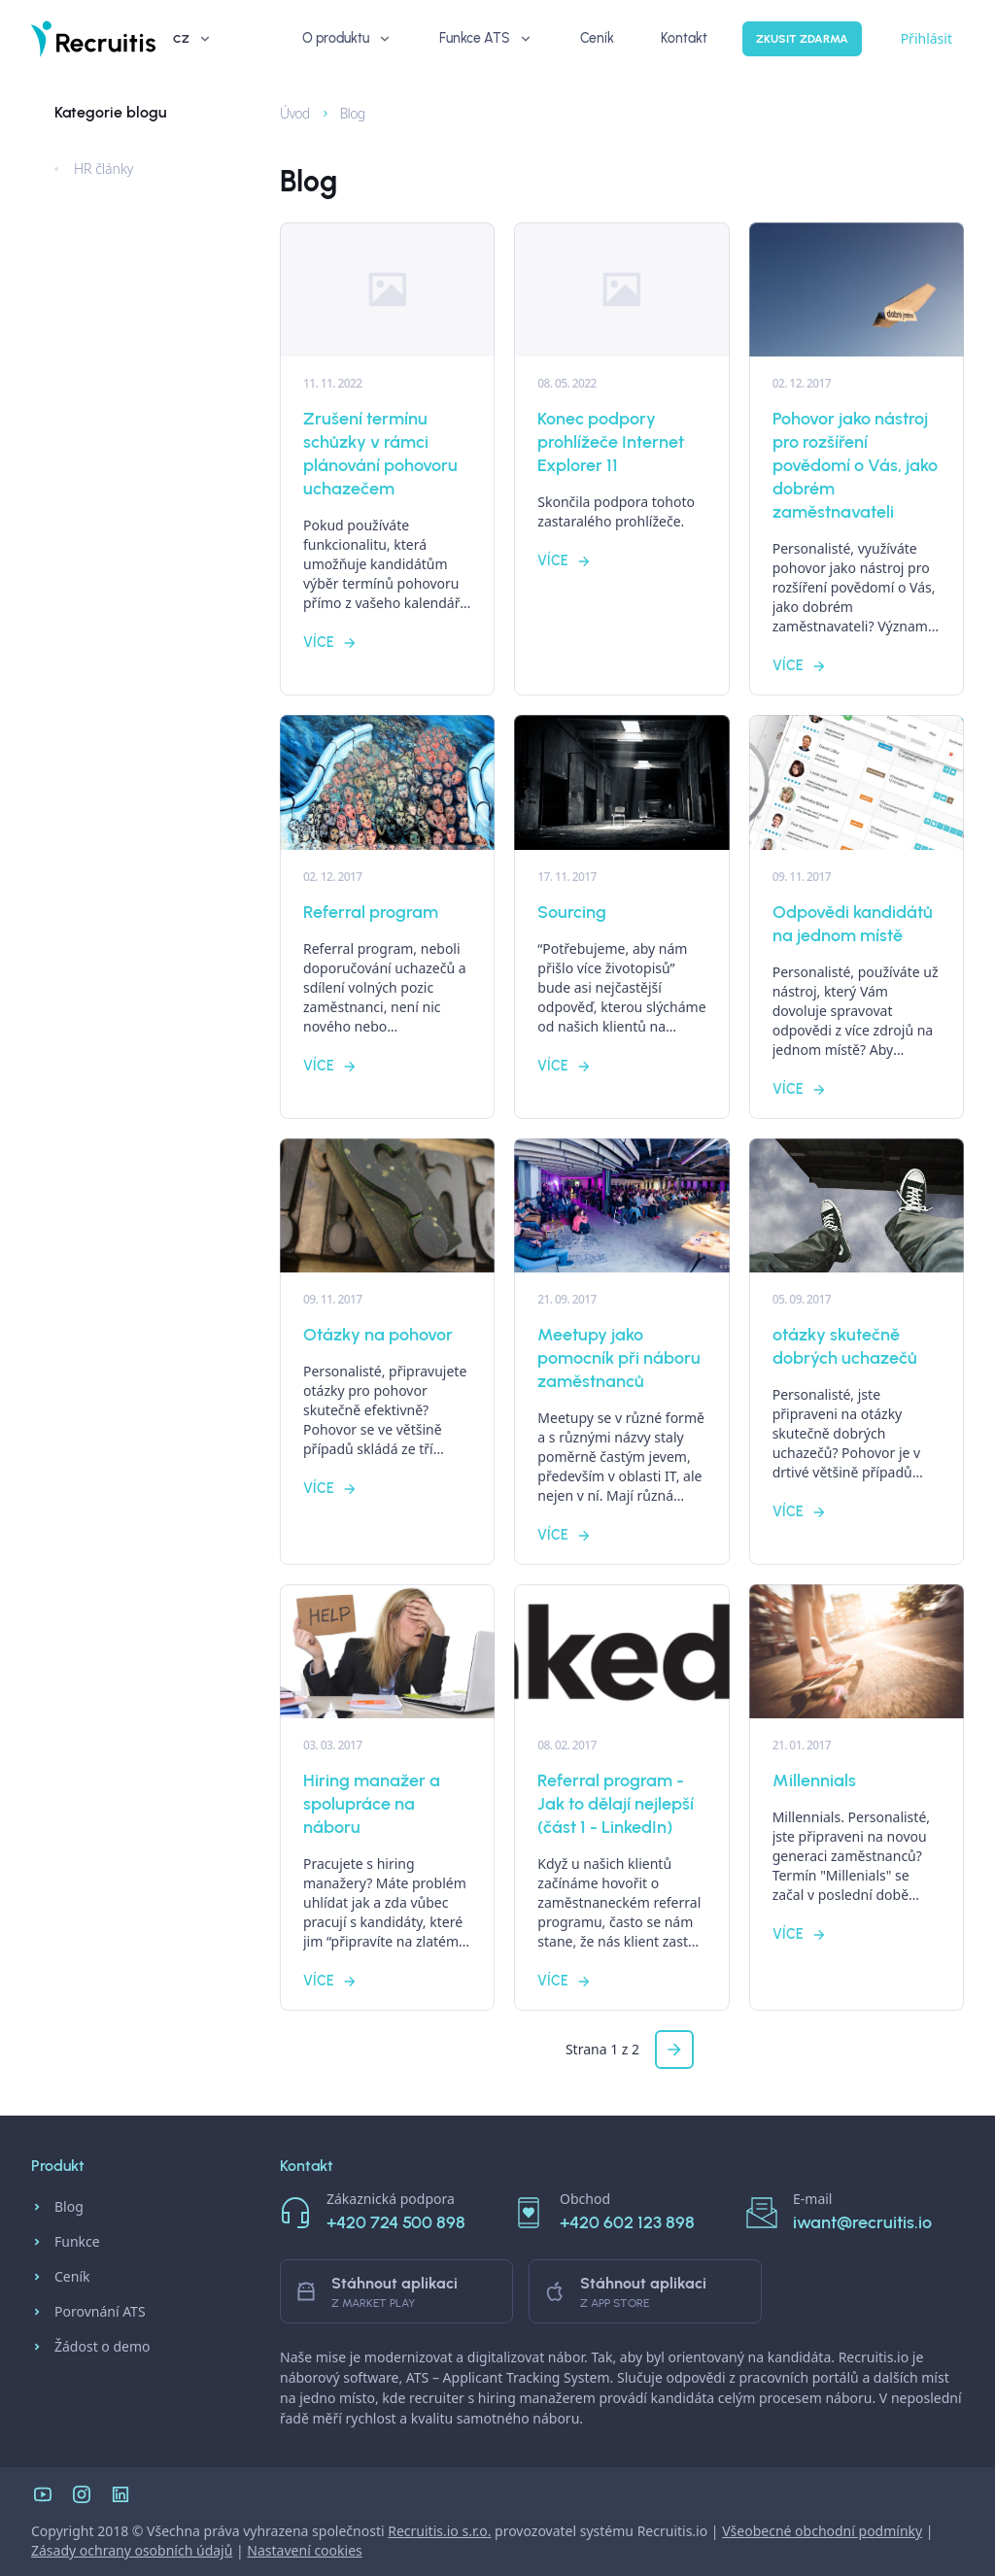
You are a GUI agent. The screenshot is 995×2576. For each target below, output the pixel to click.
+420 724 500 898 (395, 2222)
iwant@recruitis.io (862, 2222)
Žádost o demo (91, 2346)
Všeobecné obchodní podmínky (822, 2531)
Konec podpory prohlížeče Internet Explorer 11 (610, 442)
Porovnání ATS (88, 2312)
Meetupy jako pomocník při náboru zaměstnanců (619, 1358)
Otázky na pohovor (378, 1334)
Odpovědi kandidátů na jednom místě (852, 923)
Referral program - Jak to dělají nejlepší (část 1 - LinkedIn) (615, 1804)
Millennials (814, 1780)
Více (330, 642)
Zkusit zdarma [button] (735, 39)
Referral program (370, 912)
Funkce (65, 2242)
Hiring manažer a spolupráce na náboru (371, 1804)
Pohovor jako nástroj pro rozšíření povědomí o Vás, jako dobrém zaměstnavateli (855, 465)
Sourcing (571, 912)
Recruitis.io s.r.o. (439, 2531)
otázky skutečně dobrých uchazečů (844, 1346)
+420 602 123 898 (627, 2222)
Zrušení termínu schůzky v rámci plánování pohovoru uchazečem (380, 453)
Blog (342, 113)
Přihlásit (859, 38)
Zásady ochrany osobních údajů (131, 2550)
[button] (674, 2049)
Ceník (60, 2277)
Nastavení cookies (304, 2550)
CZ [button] (930, 39)
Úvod (286, 113)
